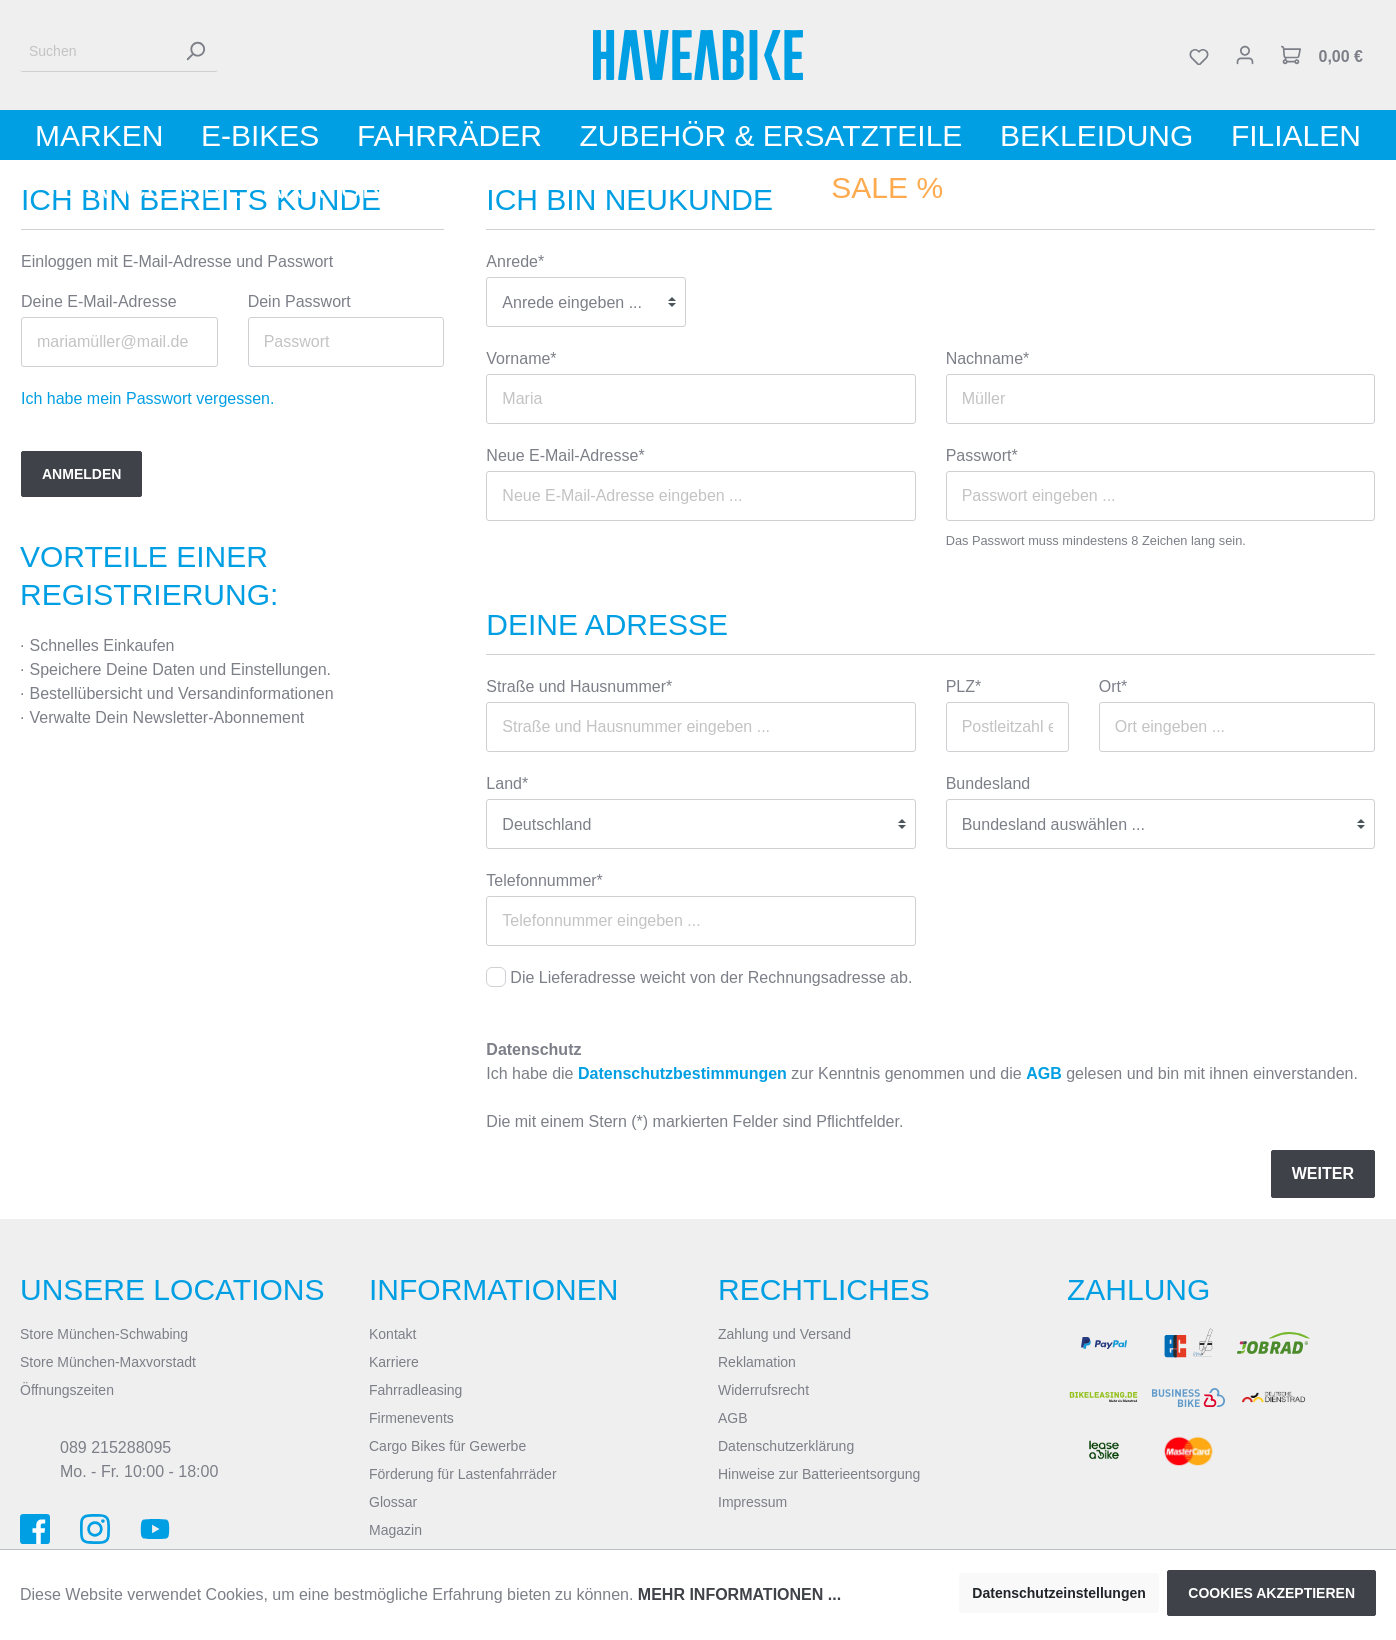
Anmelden (81, 474)
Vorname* (521, 358)
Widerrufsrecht (763, 1390)
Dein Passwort (299, 301)
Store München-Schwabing (104, 1334)
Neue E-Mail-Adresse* (565, 455)
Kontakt (392, 1334)
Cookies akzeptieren (1271, 1593)
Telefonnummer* (544, 880)
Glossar (393, 1502)
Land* (507, 783)
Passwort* (982, 455)
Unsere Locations (172, 1289)
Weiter (1323, 1173)
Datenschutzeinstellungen (1058, 1593)
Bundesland (988, 783)
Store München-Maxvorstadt (108, 1362)
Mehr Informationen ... (739, 1594)
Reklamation (757, 1362)
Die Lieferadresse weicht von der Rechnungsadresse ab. (711, 977)
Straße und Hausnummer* (579, 686)
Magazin (395, 1530)
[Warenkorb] (1322, 55)
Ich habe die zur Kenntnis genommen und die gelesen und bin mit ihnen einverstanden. (922, 1073)
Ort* (1113, 686)
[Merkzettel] (1199, 55)
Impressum (752, 1502)
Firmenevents (411, 1418)
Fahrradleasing (415, 1390)
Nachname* (988, 358)
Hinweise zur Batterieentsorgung (819, 1474)
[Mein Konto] (1245, 55)
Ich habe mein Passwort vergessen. (147, 398)
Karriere (394, 1362)
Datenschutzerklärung (786, 1446)
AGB (1044, 1073)
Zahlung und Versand (784, 1334)
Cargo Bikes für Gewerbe (447, 1446)
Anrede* (515, 261)
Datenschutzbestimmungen (682, 1073)
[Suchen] (96, 51)
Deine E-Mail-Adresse (99, 301)
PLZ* (964, 686)
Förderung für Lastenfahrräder (463, 1474)
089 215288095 (115, 1447)
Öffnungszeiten (67, 1390)
